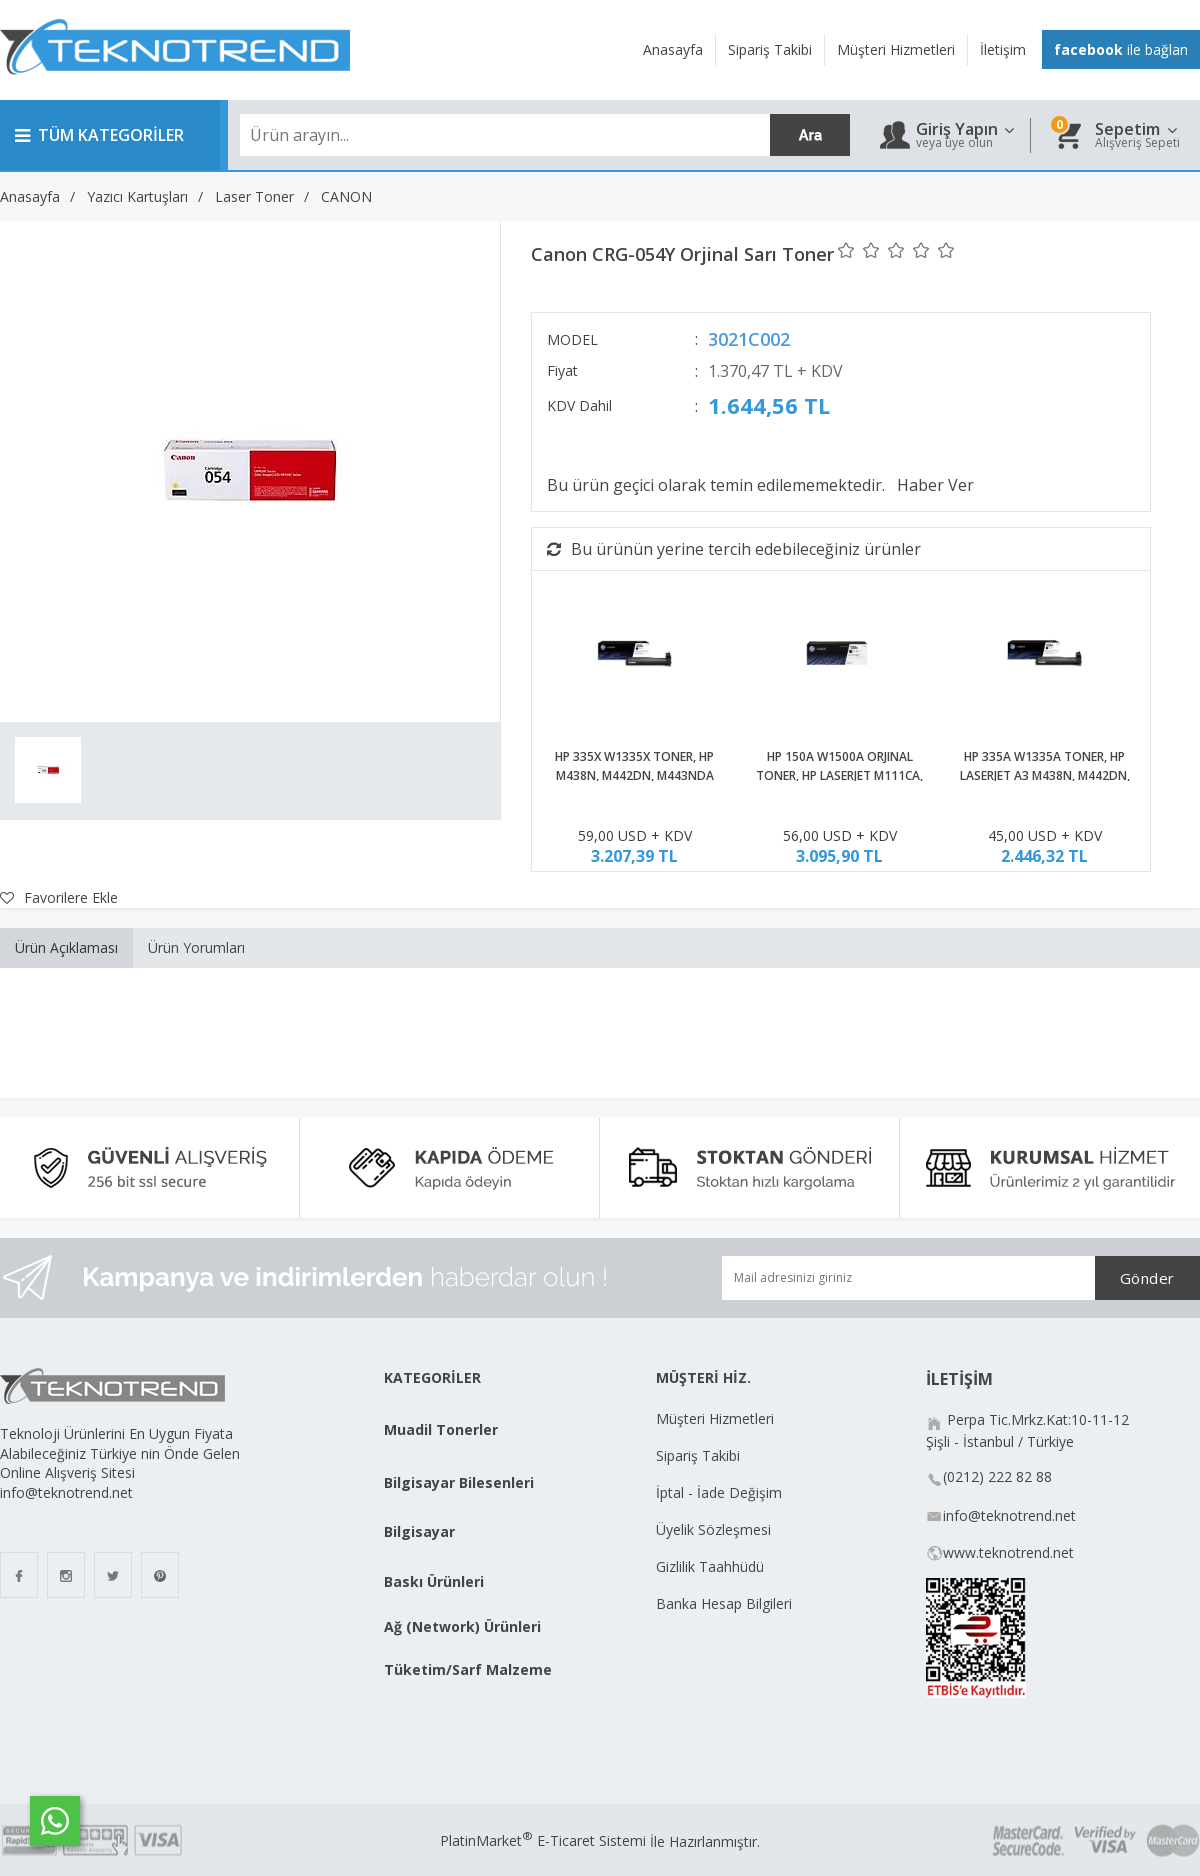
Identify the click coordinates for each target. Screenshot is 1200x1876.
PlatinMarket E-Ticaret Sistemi (543, 1840)
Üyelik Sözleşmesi (713, 1529)
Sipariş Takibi (698, 1455)
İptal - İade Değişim (721, 1492)
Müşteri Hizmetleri (715, 1418)
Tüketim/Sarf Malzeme (468, 1669)
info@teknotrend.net (1009, 1515)
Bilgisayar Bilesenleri (459, 1482)
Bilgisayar (419, 1531)
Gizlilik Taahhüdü (710, 1566)
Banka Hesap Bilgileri (724, 1603)
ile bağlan (1121, 49)
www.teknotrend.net (1008, 1552)
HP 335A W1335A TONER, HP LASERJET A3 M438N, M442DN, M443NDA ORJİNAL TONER (1045, 776)
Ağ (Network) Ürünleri (462, 1626)
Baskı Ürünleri (434, 1581)
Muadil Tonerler (441, 1429)
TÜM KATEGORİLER (99, 135)
